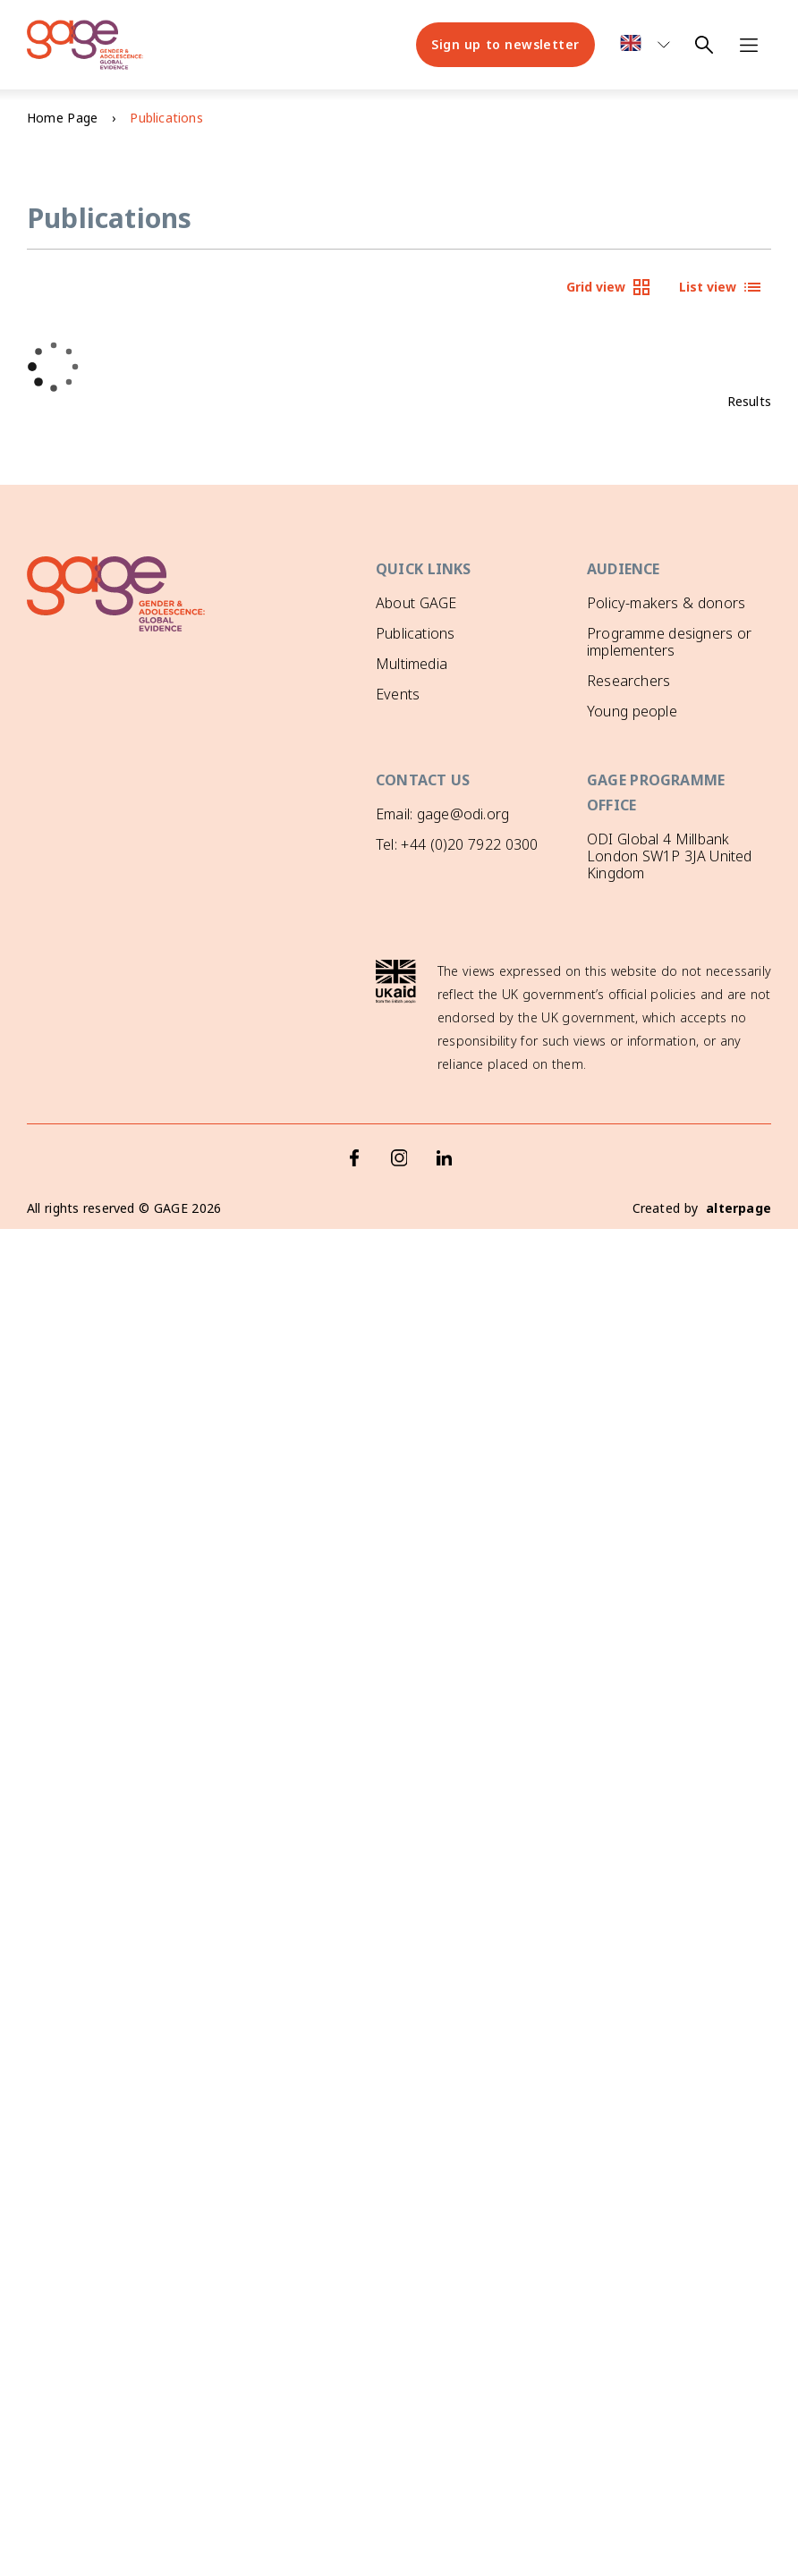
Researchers (628, 681)
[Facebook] (354, 1127)
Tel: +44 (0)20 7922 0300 (457, 842)
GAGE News (415, 724)
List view (721, 287)
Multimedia (411, 664)
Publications (415, 633)
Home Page (62, 117)
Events (398, 694)
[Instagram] (399, 1127)
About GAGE (416, 603)
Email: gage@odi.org (442, 811)
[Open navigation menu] (748, 44)
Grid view (609, 287)
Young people (632, 711)
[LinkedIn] (443, 1127)
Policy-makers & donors (666, 603)
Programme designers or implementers (669, 641)
